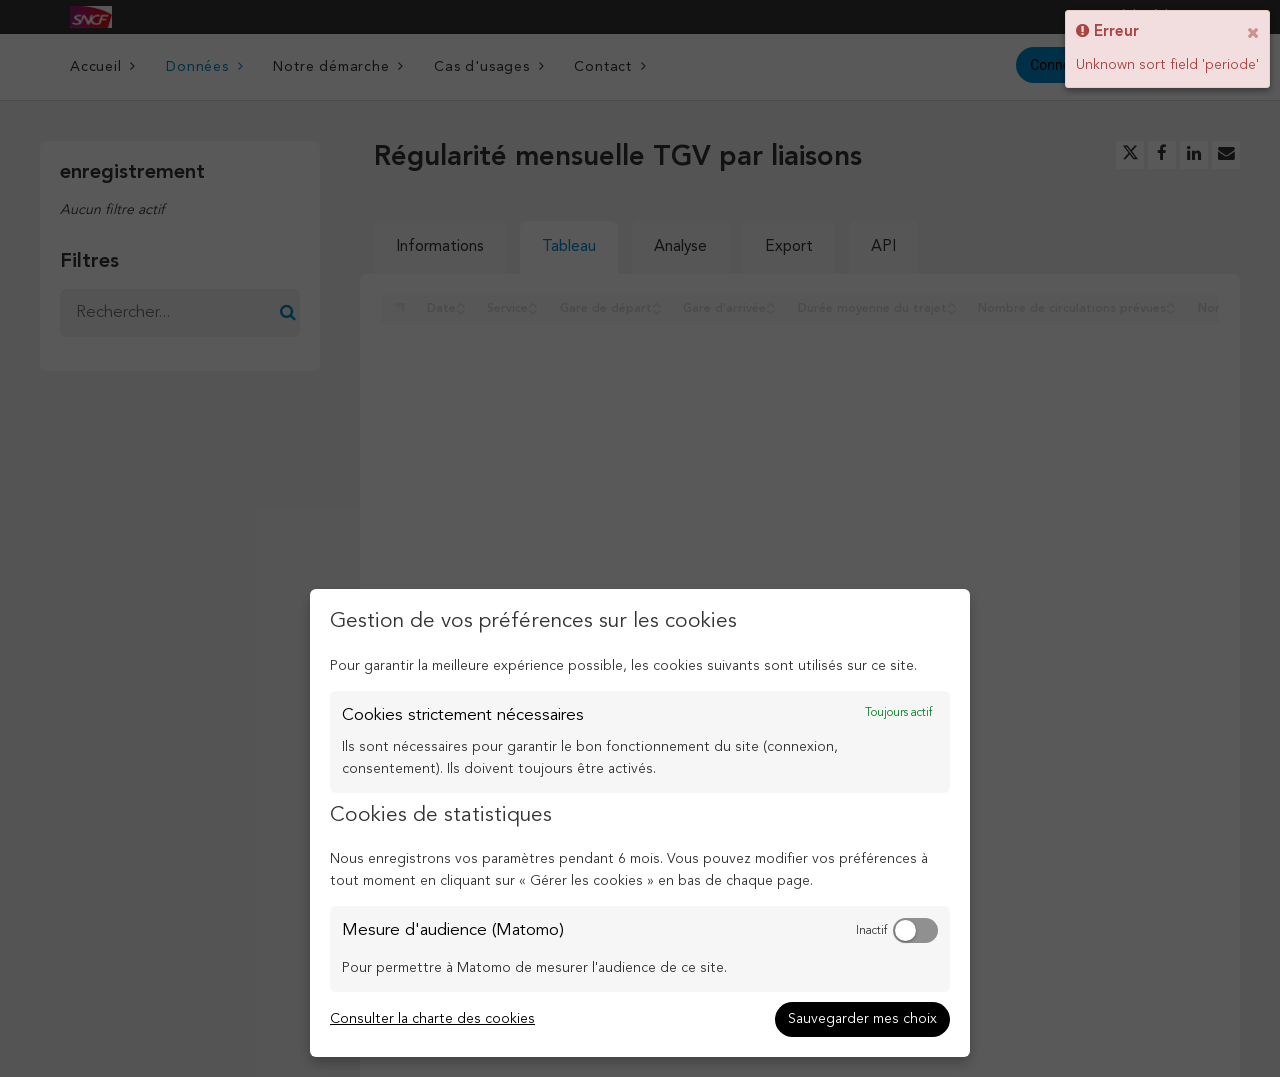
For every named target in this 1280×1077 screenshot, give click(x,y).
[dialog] (640, 823)
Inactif (871, 931)
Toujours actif (898, 713)
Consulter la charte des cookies (432, 1019)
